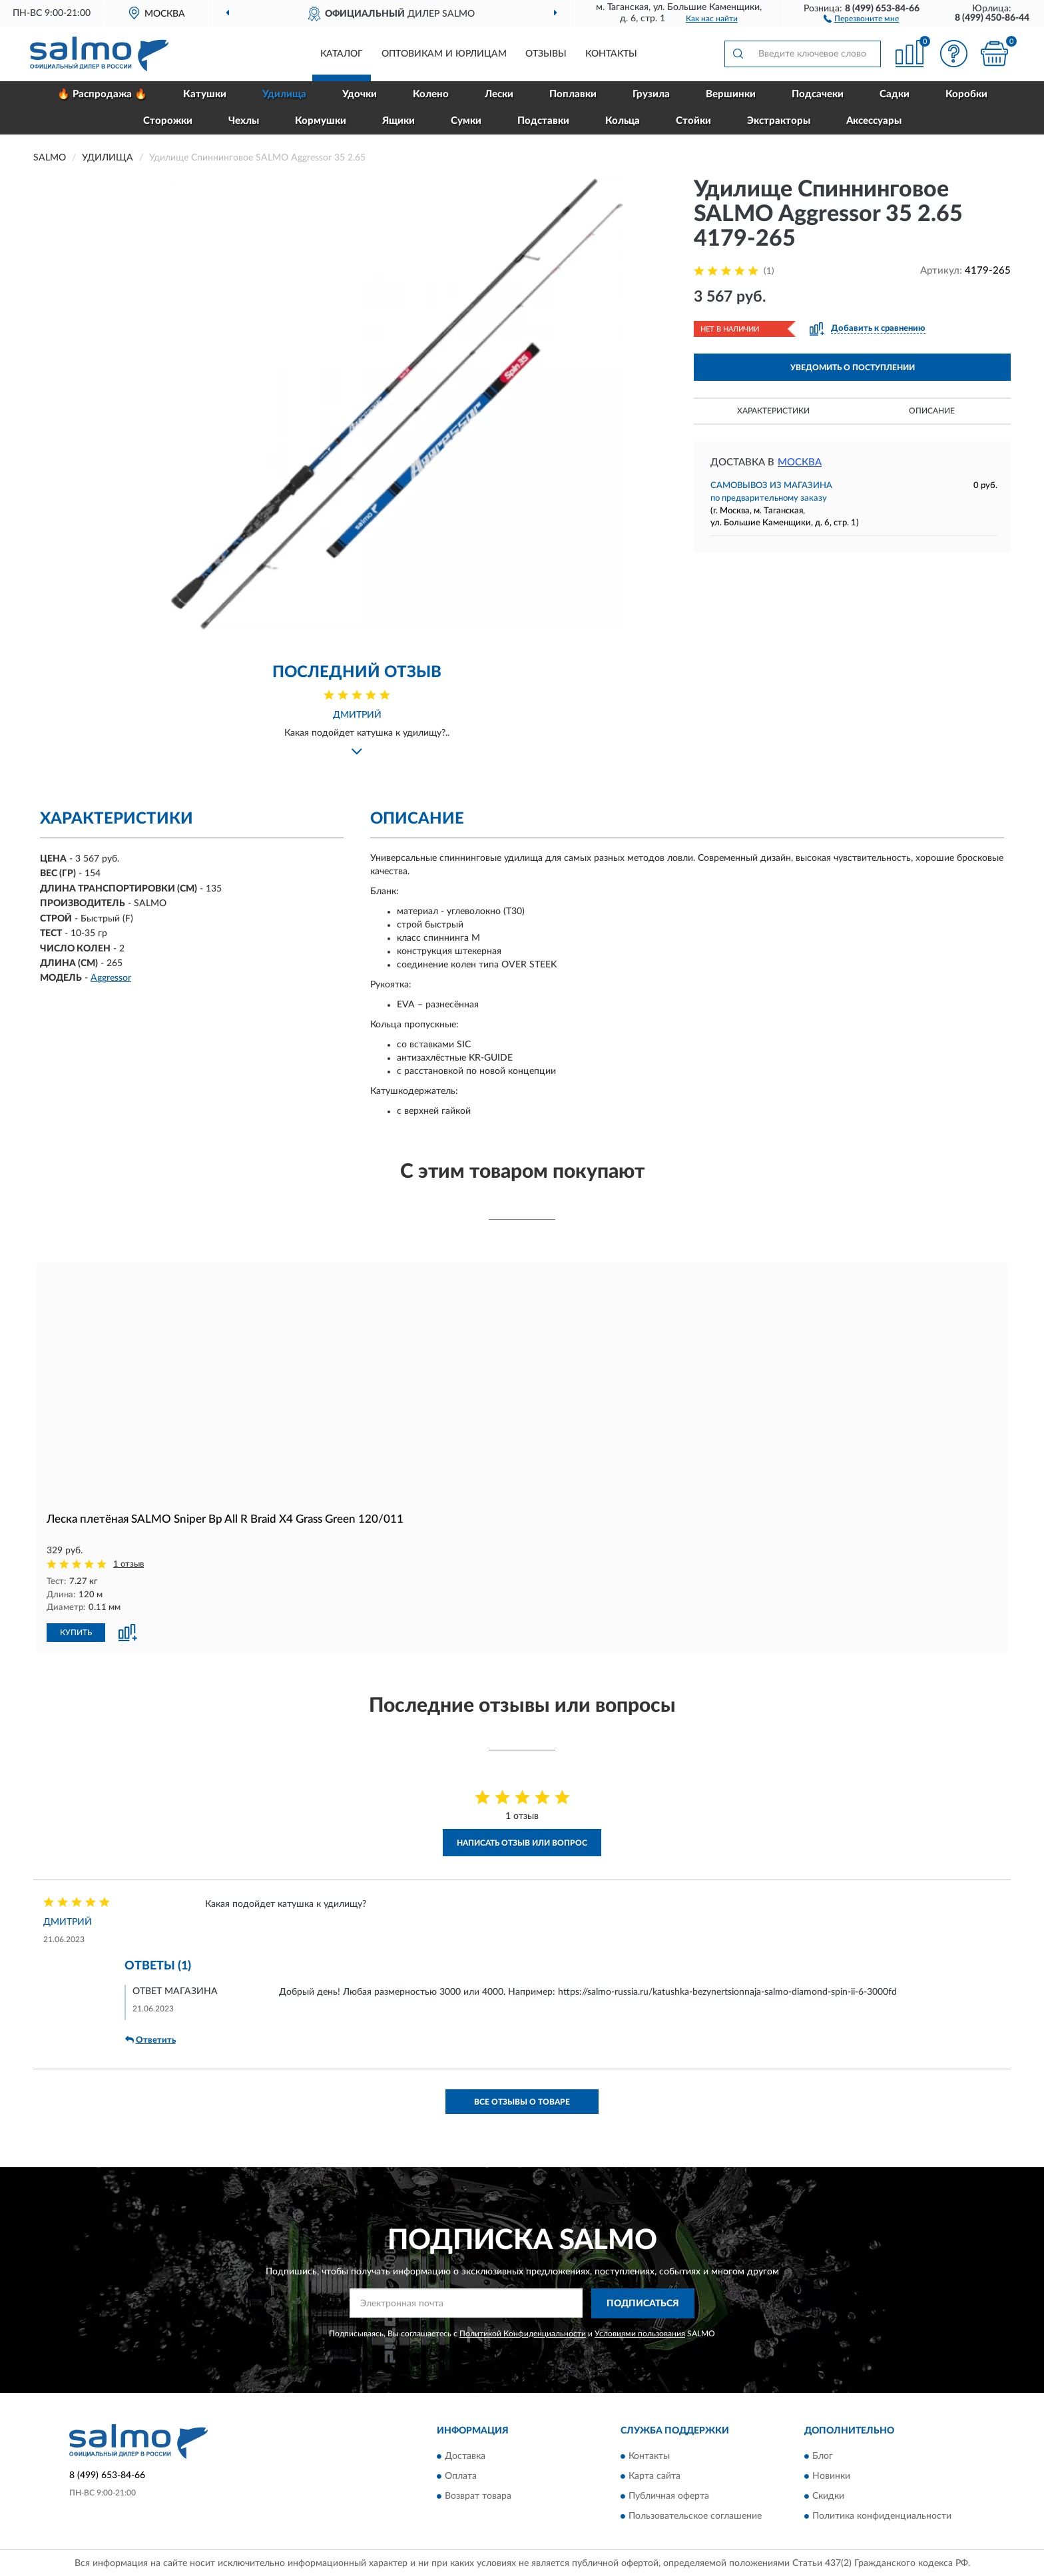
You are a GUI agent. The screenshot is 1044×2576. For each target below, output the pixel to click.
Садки (895, 94)
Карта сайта (654, 2475)
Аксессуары (874, 121)
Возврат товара (478, 2495)
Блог (822, 2455)
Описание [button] (932, 411)
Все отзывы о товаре (522, 2101)
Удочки (359, 94)
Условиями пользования (640, 2332)
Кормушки (320, 121)
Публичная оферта (669, 2495)
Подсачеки (818, 94)
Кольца (622, 121)
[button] (861, 18)
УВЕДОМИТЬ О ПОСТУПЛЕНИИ (852, 368)
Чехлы (243, 121)
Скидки (828, 2495)
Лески (499, 94)
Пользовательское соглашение (695, 2515)
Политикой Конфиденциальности (522, 2332)
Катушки (204, 94)
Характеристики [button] (773, 411)
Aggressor (111, 978)
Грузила (651, 94)
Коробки (966, 94)
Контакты (611, 54)
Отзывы (546, 54)
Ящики (398, 121)
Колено (431, 94)
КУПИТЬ (76, 1632)
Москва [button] (800, 462)
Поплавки (573, 94)
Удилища (284, 94)
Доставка (465, 2455)
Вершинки (731, 94)
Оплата (461, 2475)
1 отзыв (128, 1564)
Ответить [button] (150, 2039)
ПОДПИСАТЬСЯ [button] (643, 2303)
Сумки (466, 121)
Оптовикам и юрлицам (444, 54)
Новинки (831, 2475)
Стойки (693, 121)
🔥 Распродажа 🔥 (102, 94)
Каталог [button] (341, 54)
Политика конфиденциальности (881, 2515)
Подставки (543, 121)
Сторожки (167, 121)
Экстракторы (778, 121)
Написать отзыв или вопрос (522, 1842)
